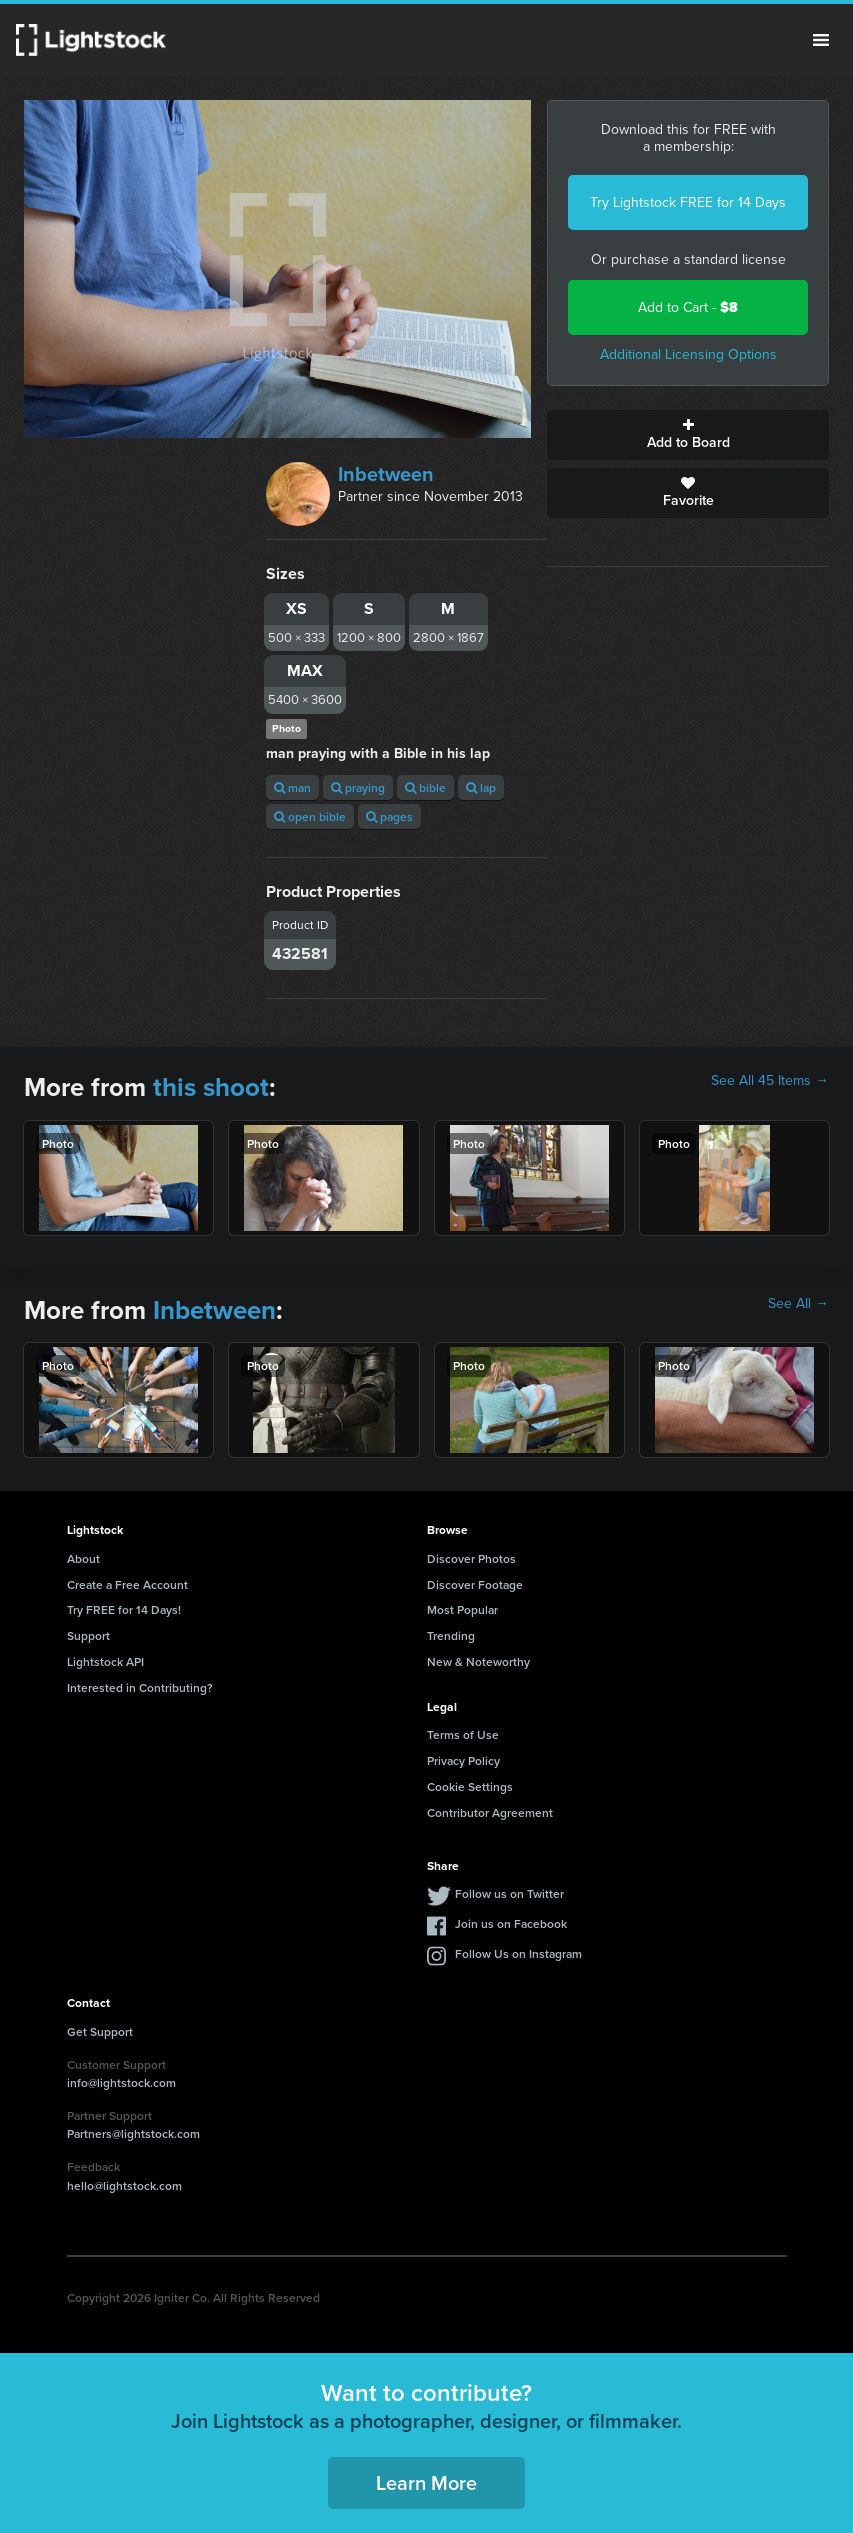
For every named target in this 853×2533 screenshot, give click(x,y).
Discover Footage (475, 1584)
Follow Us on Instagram (518, 1953)
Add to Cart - (688, 307)
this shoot (211, 1087)
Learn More (426, 2482)
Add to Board (688, 435)
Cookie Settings (470, 1786)
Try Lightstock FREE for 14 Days (688, 202)
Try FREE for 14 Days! (124, 1609)
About (83, 1558)
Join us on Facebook (511, 1923)
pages (389, 816)
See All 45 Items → (770, 1081)
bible (425, 787)
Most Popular (462, 1609)
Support (88, 1635)
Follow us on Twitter (509, 1893)
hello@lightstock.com (124, 2185)
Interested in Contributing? (140, 1687)
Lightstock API (105, 1661)
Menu (821, 40)
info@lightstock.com (121, 2082)
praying (358, 787)
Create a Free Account (127, 1584)
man (292, 787)
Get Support (100, 2031)
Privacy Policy (463, 1760)
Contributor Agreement (490, 1812)
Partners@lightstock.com (133, 2133)
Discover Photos (471, 1558)
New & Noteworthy (478, 1661)
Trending (451, 1635)
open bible (310, 816)
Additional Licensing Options (688, 354)
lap (481, 787)
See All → (798, 1304)
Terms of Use (463, 1734)
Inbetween (386, 474)
